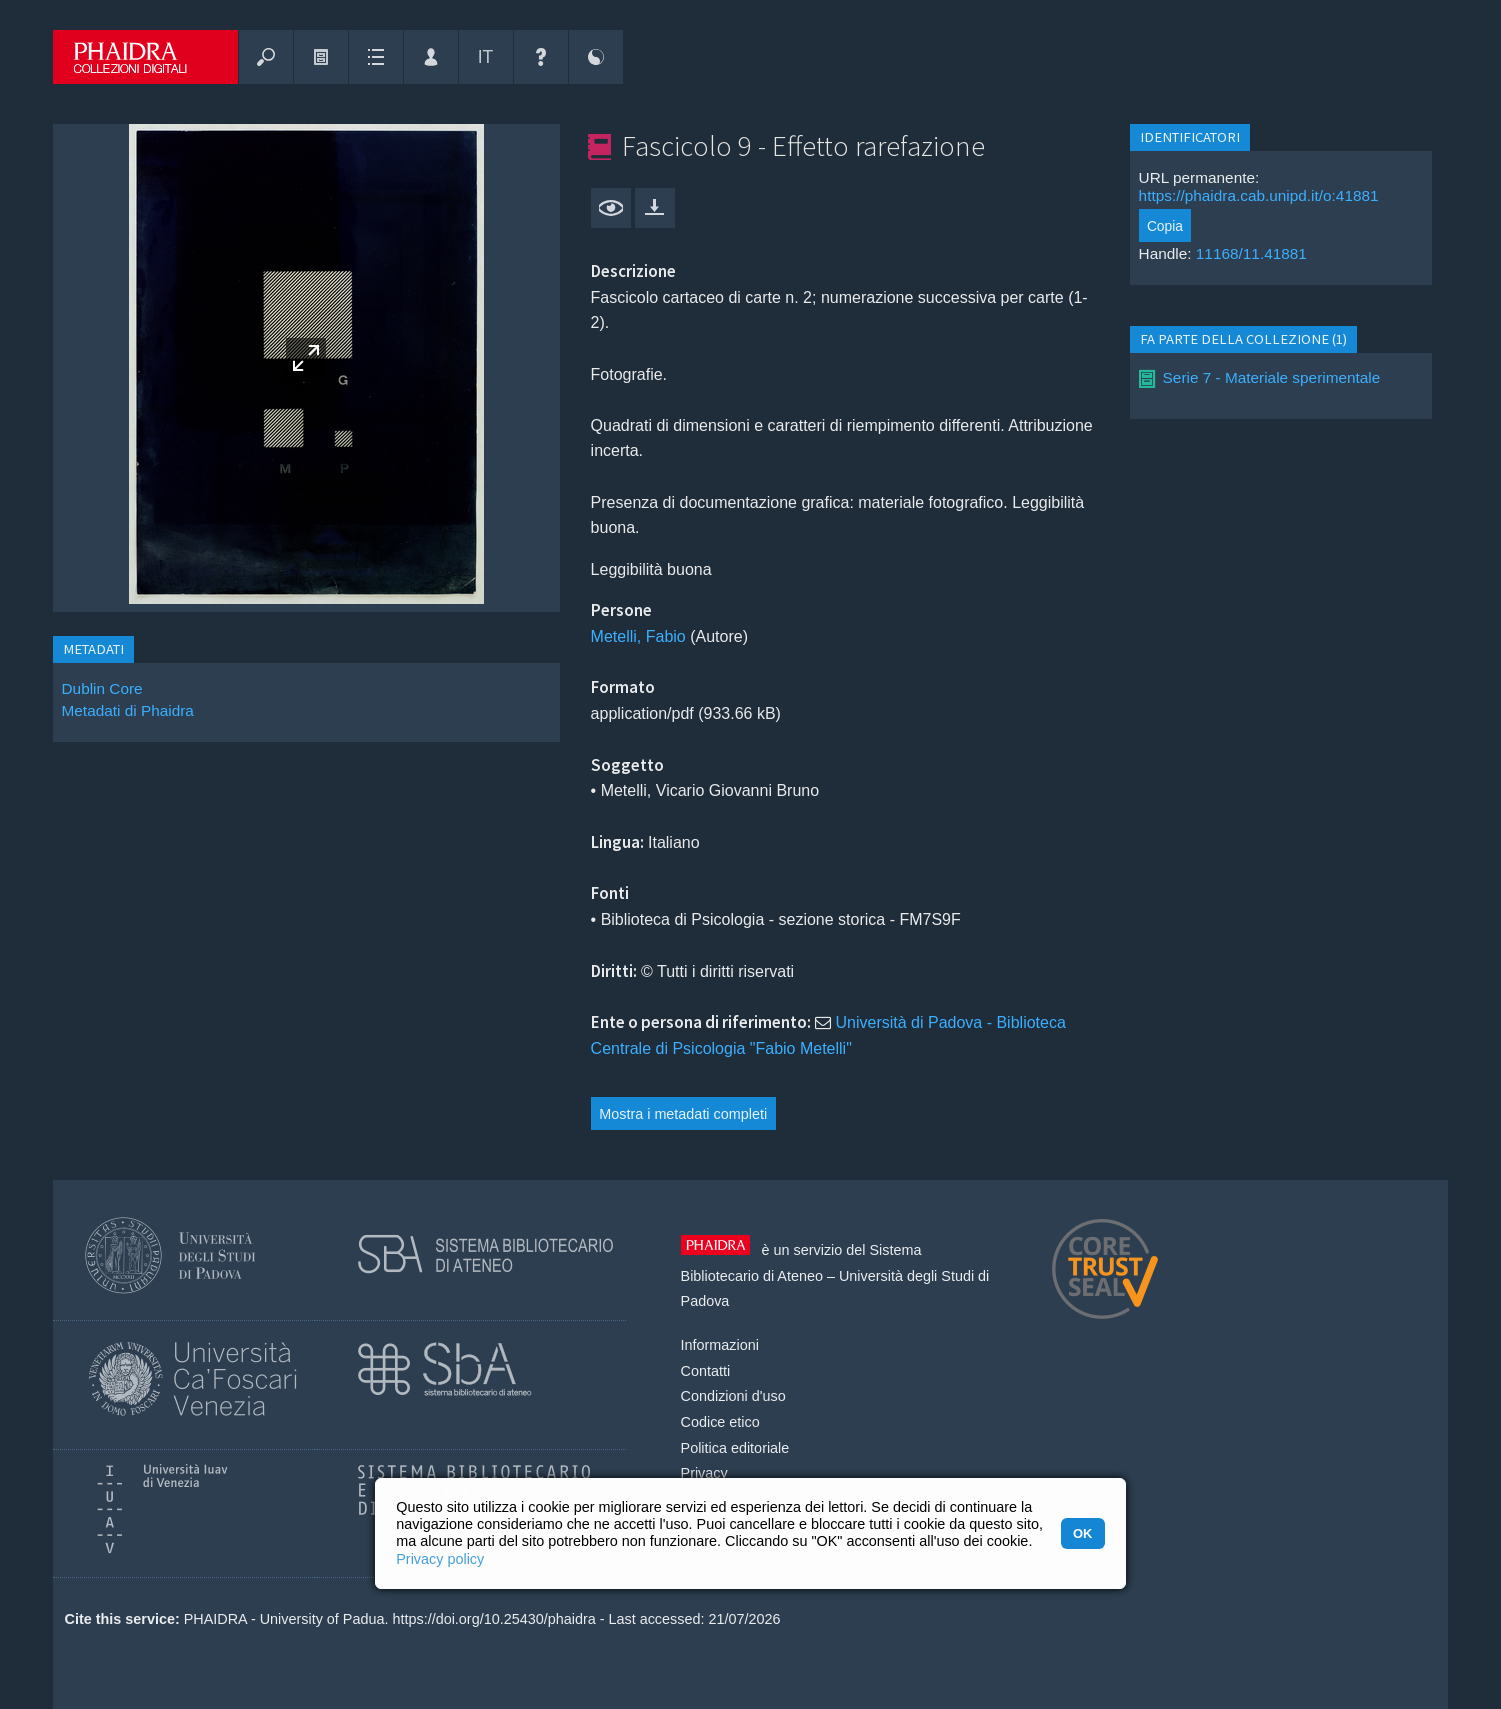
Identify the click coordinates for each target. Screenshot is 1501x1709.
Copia (1165, 226)
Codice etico (720, 1422)
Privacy (704, 1473)
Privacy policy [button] (440, 1559)
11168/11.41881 (1251, 253)
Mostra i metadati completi (683, 1114)
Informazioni (720, 1345)
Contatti (706, 1371)
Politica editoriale (735, 1448)
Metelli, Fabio (638, 636)
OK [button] (1082, 1533)
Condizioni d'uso (733, 1396)
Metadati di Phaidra (128, 710)
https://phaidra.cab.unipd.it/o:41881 (1259, 195)
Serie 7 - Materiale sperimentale (1272, 377)
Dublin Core (102, 688)
